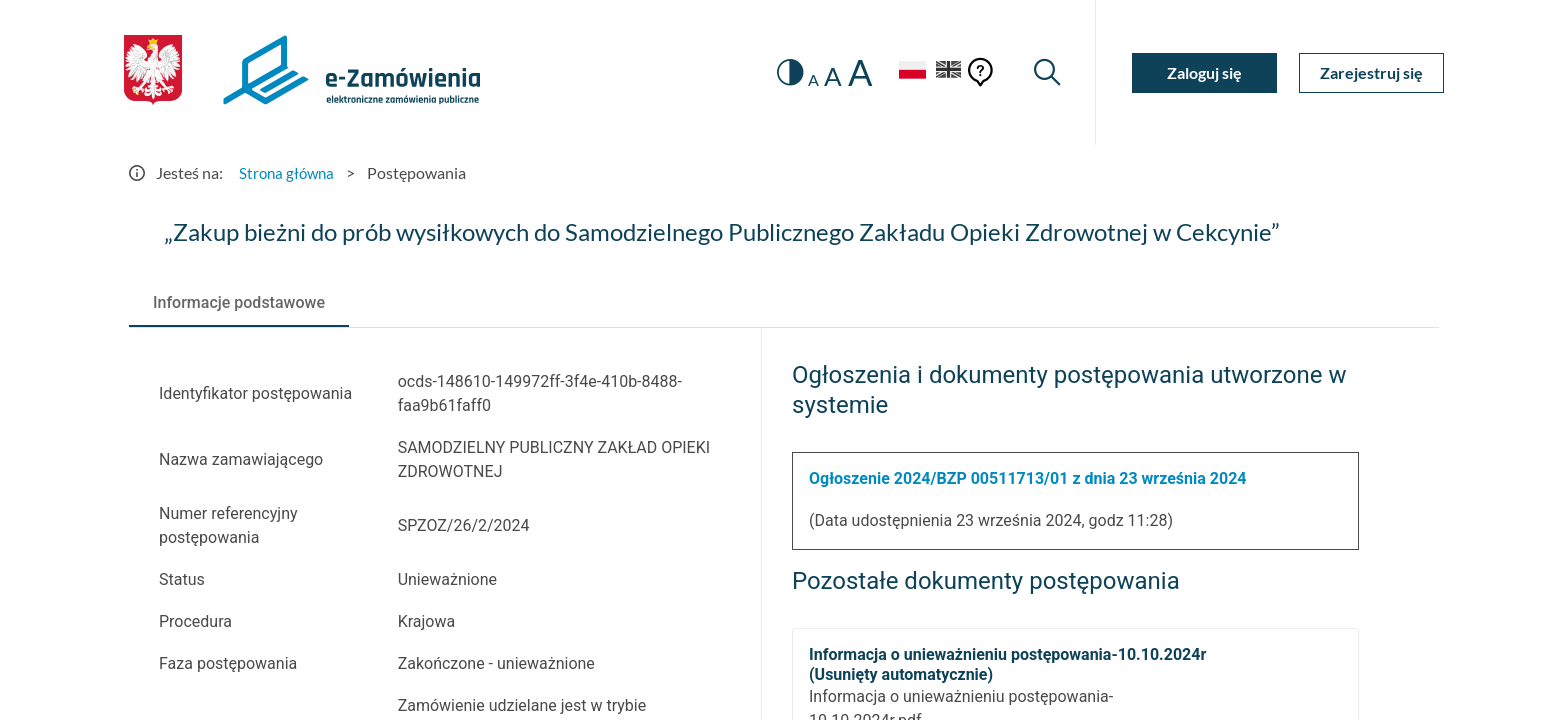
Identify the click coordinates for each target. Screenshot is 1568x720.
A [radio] (805, 80)
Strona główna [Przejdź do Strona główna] (289, 172)
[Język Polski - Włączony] (904, 72)
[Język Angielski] (947, 72)
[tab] (239, 303)
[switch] (781, 72)
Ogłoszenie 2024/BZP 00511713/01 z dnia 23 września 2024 (1028, 478)
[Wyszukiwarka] (1046, 72)
